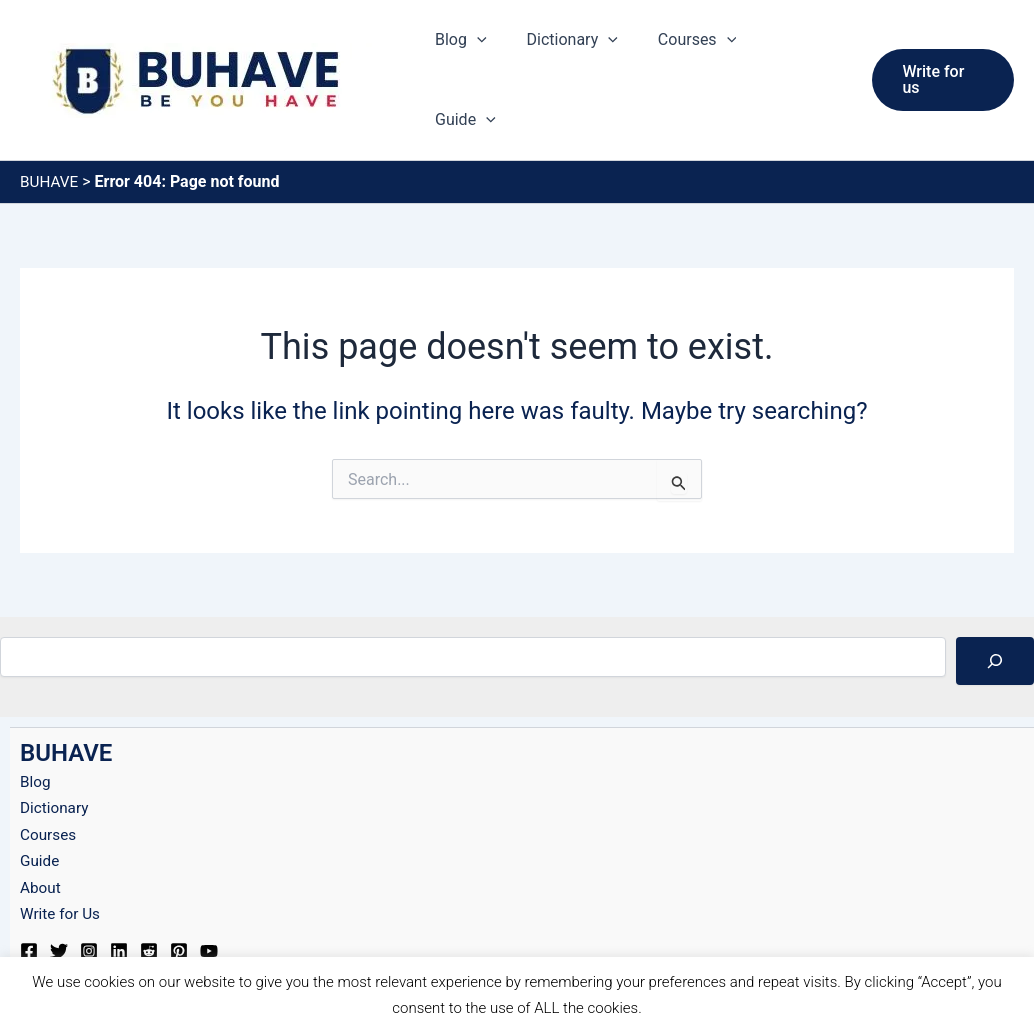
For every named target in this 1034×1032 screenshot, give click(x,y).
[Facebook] (29, 898)
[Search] (995, 608)
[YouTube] (209, 898)
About (41, 834)
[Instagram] (89, 898)
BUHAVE (50, 128)
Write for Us (62, 860)
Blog (483, 54)
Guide (804, 54)
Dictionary (586, 54)
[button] (499, 54)
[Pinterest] (179, 898)
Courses (703, 54)
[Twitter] (59, 898)
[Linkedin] (119, 898)
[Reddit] (149, 898)
